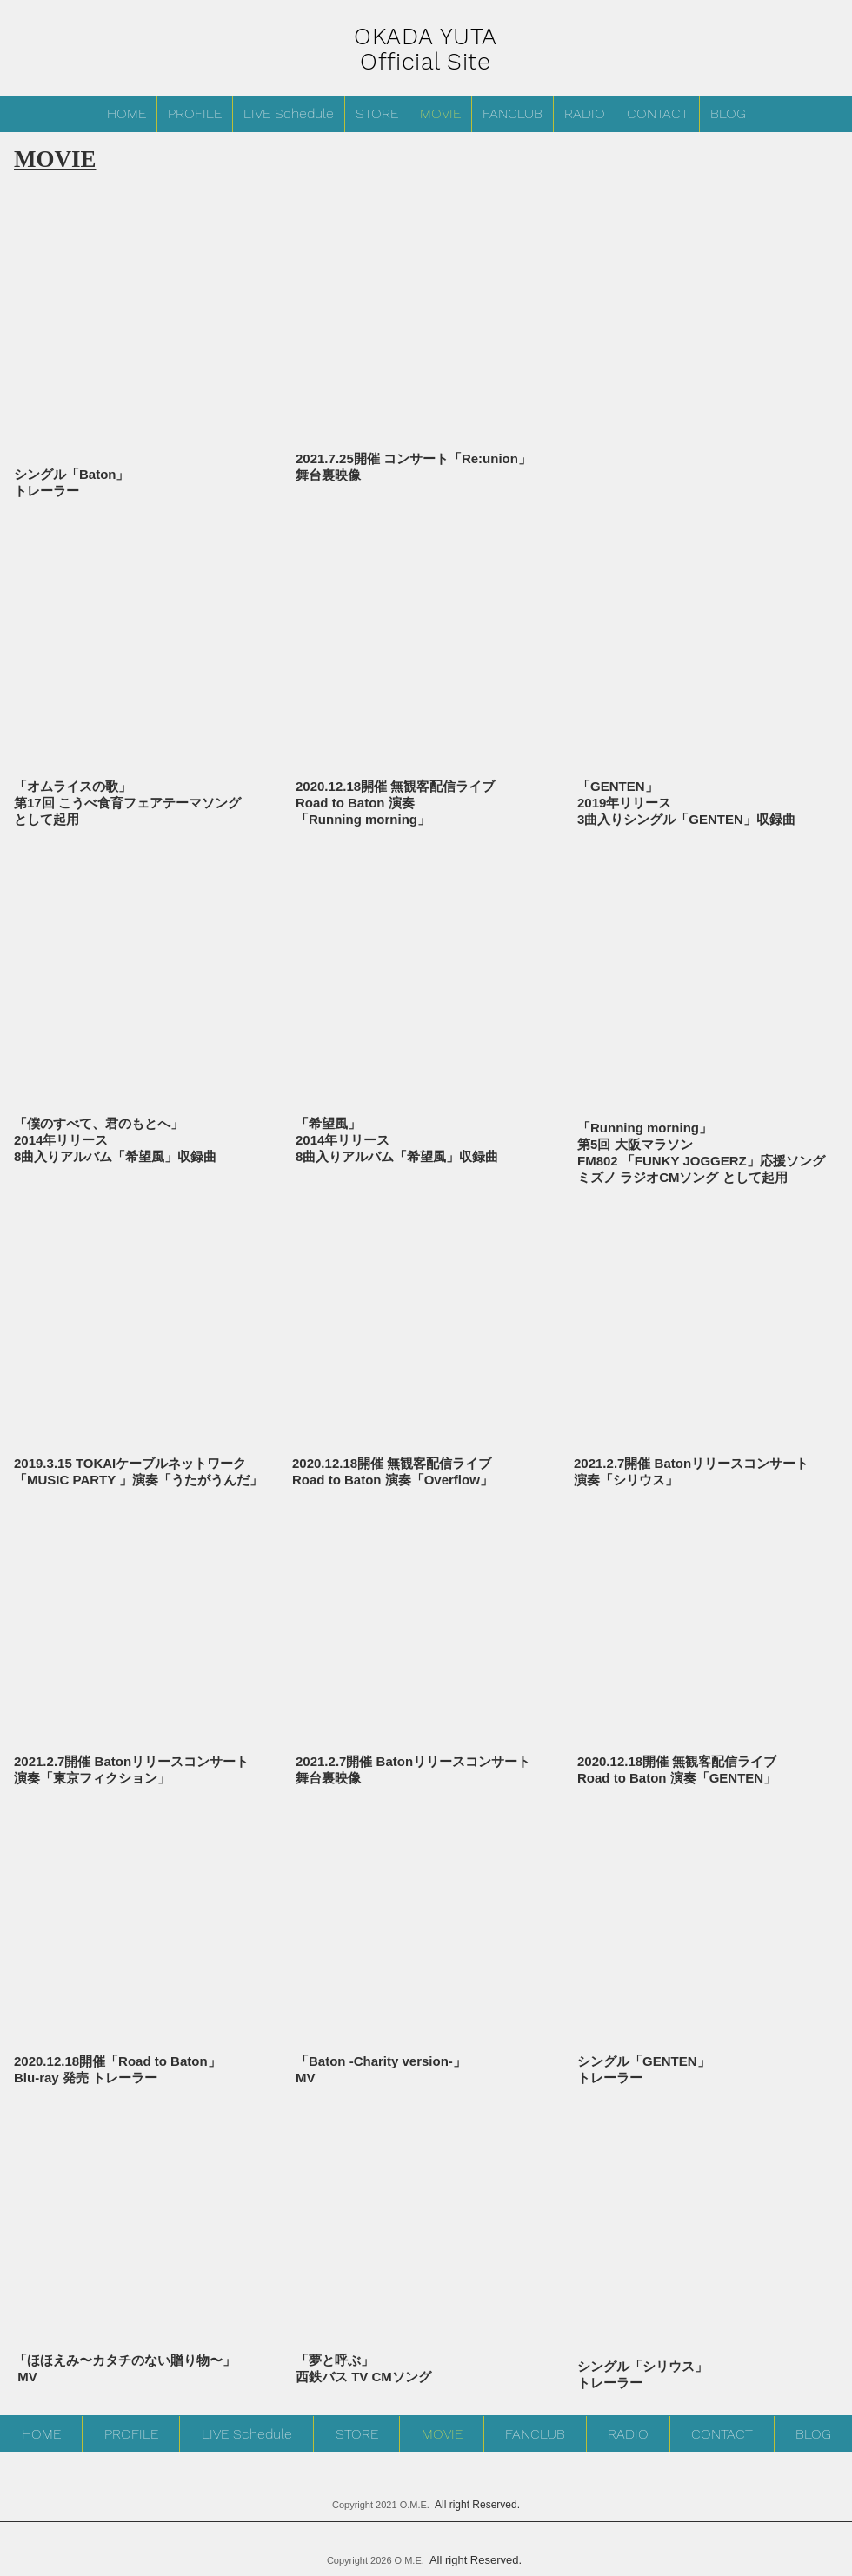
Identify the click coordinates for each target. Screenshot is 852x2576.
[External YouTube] (144, 665)
